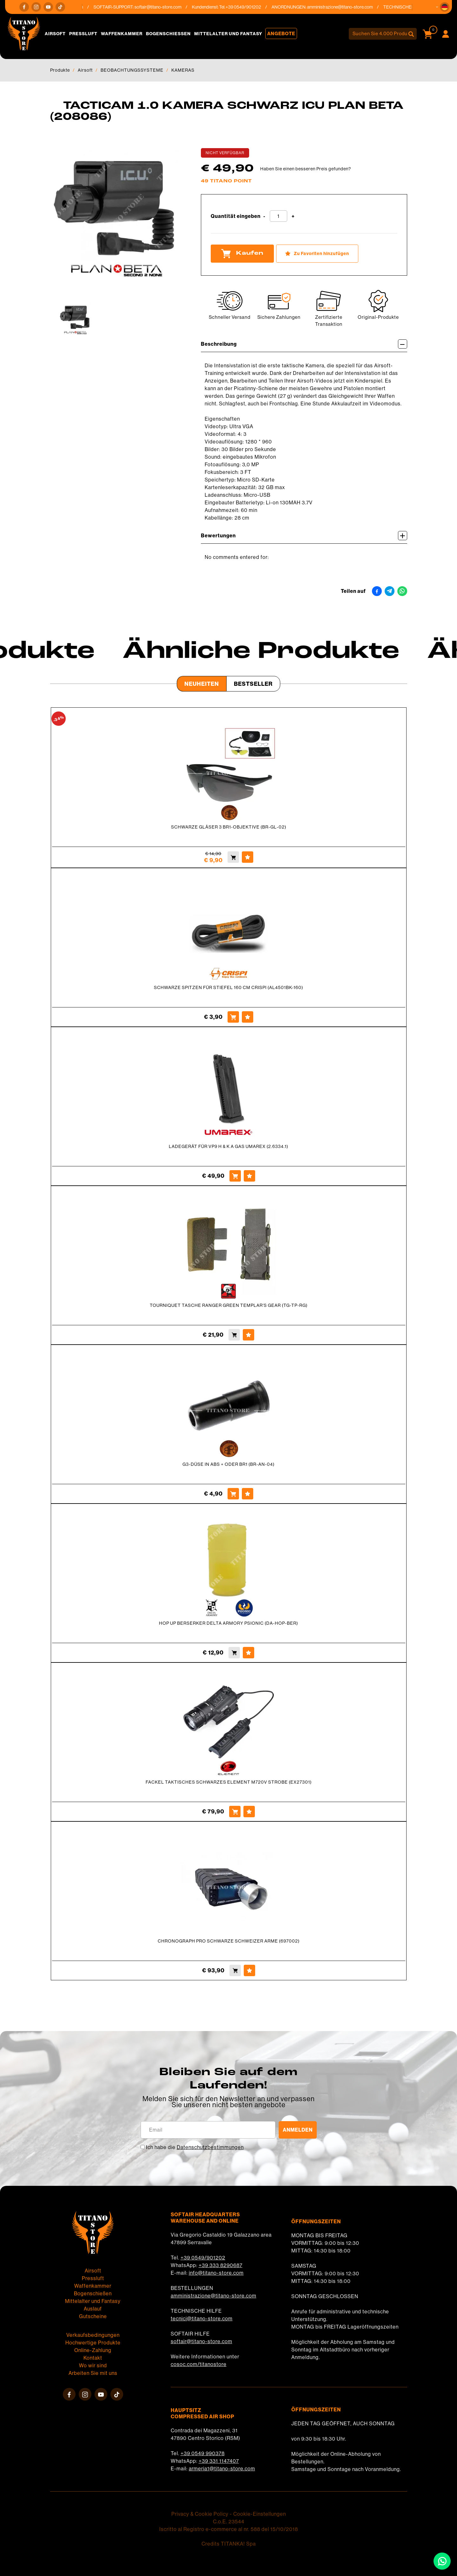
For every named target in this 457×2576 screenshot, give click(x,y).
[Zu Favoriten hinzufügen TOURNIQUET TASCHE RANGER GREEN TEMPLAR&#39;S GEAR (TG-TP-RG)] (248, 1334)
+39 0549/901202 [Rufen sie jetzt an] (249, 7)
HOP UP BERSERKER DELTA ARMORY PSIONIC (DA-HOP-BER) (228, 1623)
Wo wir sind (93, 2365)
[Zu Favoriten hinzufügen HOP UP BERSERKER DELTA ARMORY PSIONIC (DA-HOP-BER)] (248, 1652)
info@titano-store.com (216, 2273)
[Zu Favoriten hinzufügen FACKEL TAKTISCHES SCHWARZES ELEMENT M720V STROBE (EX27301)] (249, 1811)
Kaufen (242, 253)
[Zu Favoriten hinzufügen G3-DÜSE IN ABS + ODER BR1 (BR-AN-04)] (247, 1493)
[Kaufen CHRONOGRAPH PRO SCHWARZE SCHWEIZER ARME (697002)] (235, 1970)
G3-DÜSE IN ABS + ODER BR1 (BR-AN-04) (228, 1464)
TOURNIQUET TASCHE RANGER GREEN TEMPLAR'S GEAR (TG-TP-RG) (229, 1305)
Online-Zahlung (92, 2350)
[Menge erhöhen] (293, 216)
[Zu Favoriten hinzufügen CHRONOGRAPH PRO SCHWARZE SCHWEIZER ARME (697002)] (249, 1970)
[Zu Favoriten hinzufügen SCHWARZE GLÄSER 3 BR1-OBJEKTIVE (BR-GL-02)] (247, 857)
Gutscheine (93, 2316)
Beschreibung (304, 344)
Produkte (60, 70)
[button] (444, 7)
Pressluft (83, 33)
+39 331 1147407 (219, 2461)
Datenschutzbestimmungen (210, 2147)
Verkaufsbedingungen (93, 2335)
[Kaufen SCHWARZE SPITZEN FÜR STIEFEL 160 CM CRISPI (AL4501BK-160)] (233, 1017)
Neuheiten (201, 683)
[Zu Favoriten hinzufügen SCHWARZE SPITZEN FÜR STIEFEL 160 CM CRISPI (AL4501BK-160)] (247, 1017)
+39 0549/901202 (203, 2257)
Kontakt (92, 2358)
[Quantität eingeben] (278, 216)
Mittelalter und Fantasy (228, 33)
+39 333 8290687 (220, 2265)
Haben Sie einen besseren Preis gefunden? (305, 169)
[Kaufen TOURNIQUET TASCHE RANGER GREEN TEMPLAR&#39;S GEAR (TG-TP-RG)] (234, 1334)
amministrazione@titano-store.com (346, 7)
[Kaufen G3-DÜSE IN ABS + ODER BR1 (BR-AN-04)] (233, 1493)
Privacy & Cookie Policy (199, 2514)
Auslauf (93, 2308)
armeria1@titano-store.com (222, 2468)
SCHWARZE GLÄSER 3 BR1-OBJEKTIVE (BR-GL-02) (228, 827)
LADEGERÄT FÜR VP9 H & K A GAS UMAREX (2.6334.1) (228, 1146)
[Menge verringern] (264, 216)
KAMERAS (183, 70)
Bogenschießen (168, 33)
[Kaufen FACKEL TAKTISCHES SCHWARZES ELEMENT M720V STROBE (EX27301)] (235, 1811)
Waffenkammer (121, 33)
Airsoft (55, 33)
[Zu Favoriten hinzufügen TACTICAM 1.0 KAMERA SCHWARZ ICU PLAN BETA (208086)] (317, 254)
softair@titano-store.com (164, 7)
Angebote (281, 33)
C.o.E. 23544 (228, 2521)
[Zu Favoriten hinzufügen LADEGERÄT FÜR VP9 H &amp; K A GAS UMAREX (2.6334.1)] (249, 1176)
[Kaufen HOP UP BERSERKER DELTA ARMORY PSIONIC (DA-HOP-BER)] (234, 1652)
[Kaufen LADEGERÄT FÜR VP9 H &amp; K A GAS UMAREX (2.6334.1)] (235, 1176)
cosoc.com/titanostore (199, 2364)
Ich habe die (195, 2147)
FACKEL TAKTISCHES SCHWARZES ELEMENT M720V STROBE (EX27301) (229, 1782)
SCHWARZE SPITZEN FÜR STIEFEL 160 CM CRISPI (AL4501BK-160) (228, 987)
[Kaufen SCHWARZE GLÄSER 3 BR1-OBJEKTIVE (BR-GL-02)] (233, 857)
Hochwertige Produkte (93, 2342)
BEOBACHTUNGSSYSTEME (132, 70)
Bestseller (253, 683)
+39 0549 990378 (203, 2453)
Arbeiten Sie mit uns (93, 2373)
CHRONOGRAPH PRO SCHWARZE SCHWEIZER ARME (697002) (229, 1941)
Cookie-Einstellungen (259, 2514)
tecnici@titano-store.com (202, 2318)
